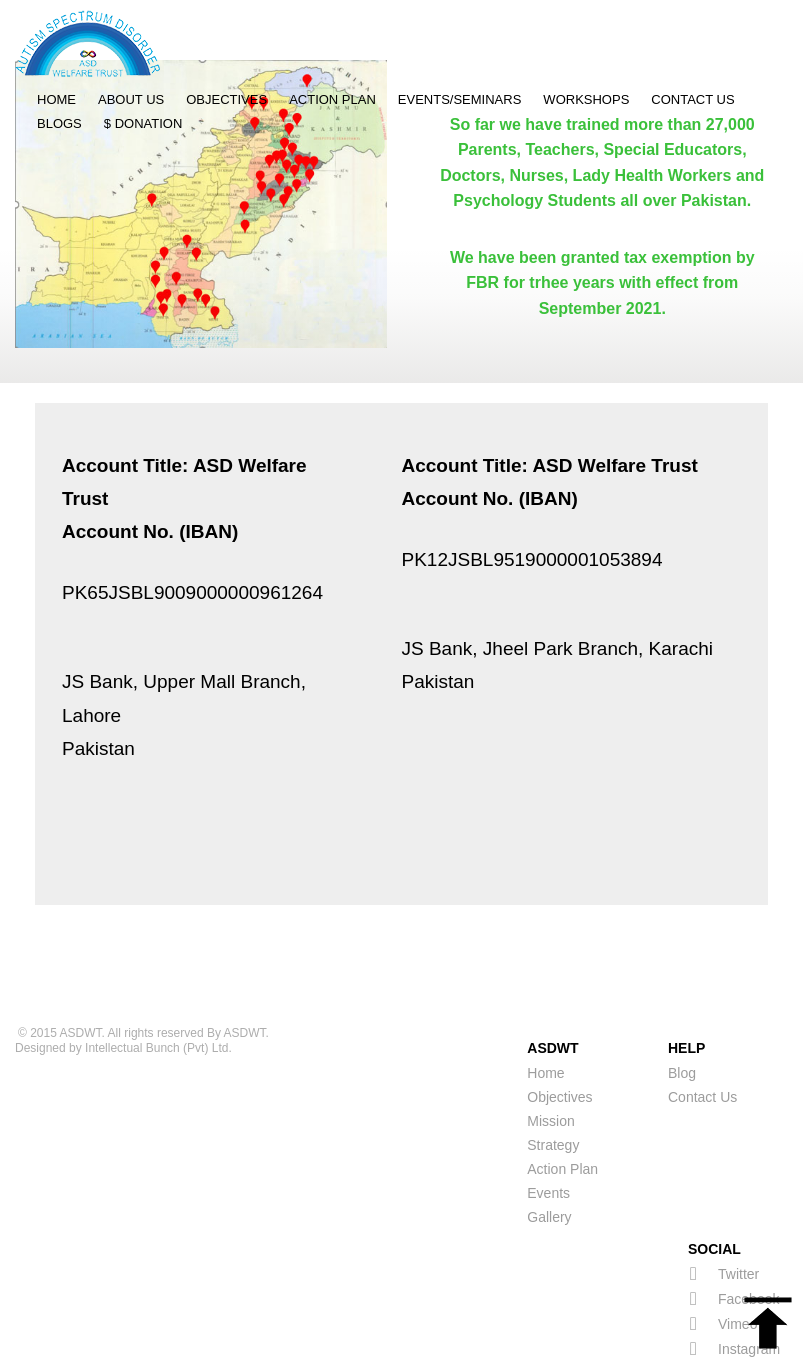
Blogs (59, 123)
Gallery (549, 1167)
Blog (682, 1023)
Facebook (734, 1248)
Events (548, 1143)
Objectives (226, 99)
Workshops (586, 99)
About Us (131, 99)
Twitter (724, 1223)
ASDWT (81, 983)
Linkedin (730, 1323)
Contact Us (692, 99)
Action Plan (332, 99)
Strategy (553, 1095)
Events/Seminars (460, 99)
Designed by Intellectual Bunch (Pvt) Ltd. (123, 998)
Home (56, 99)
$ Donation (143, 123)
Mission (550, 1071)
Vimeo (723, 1273)
